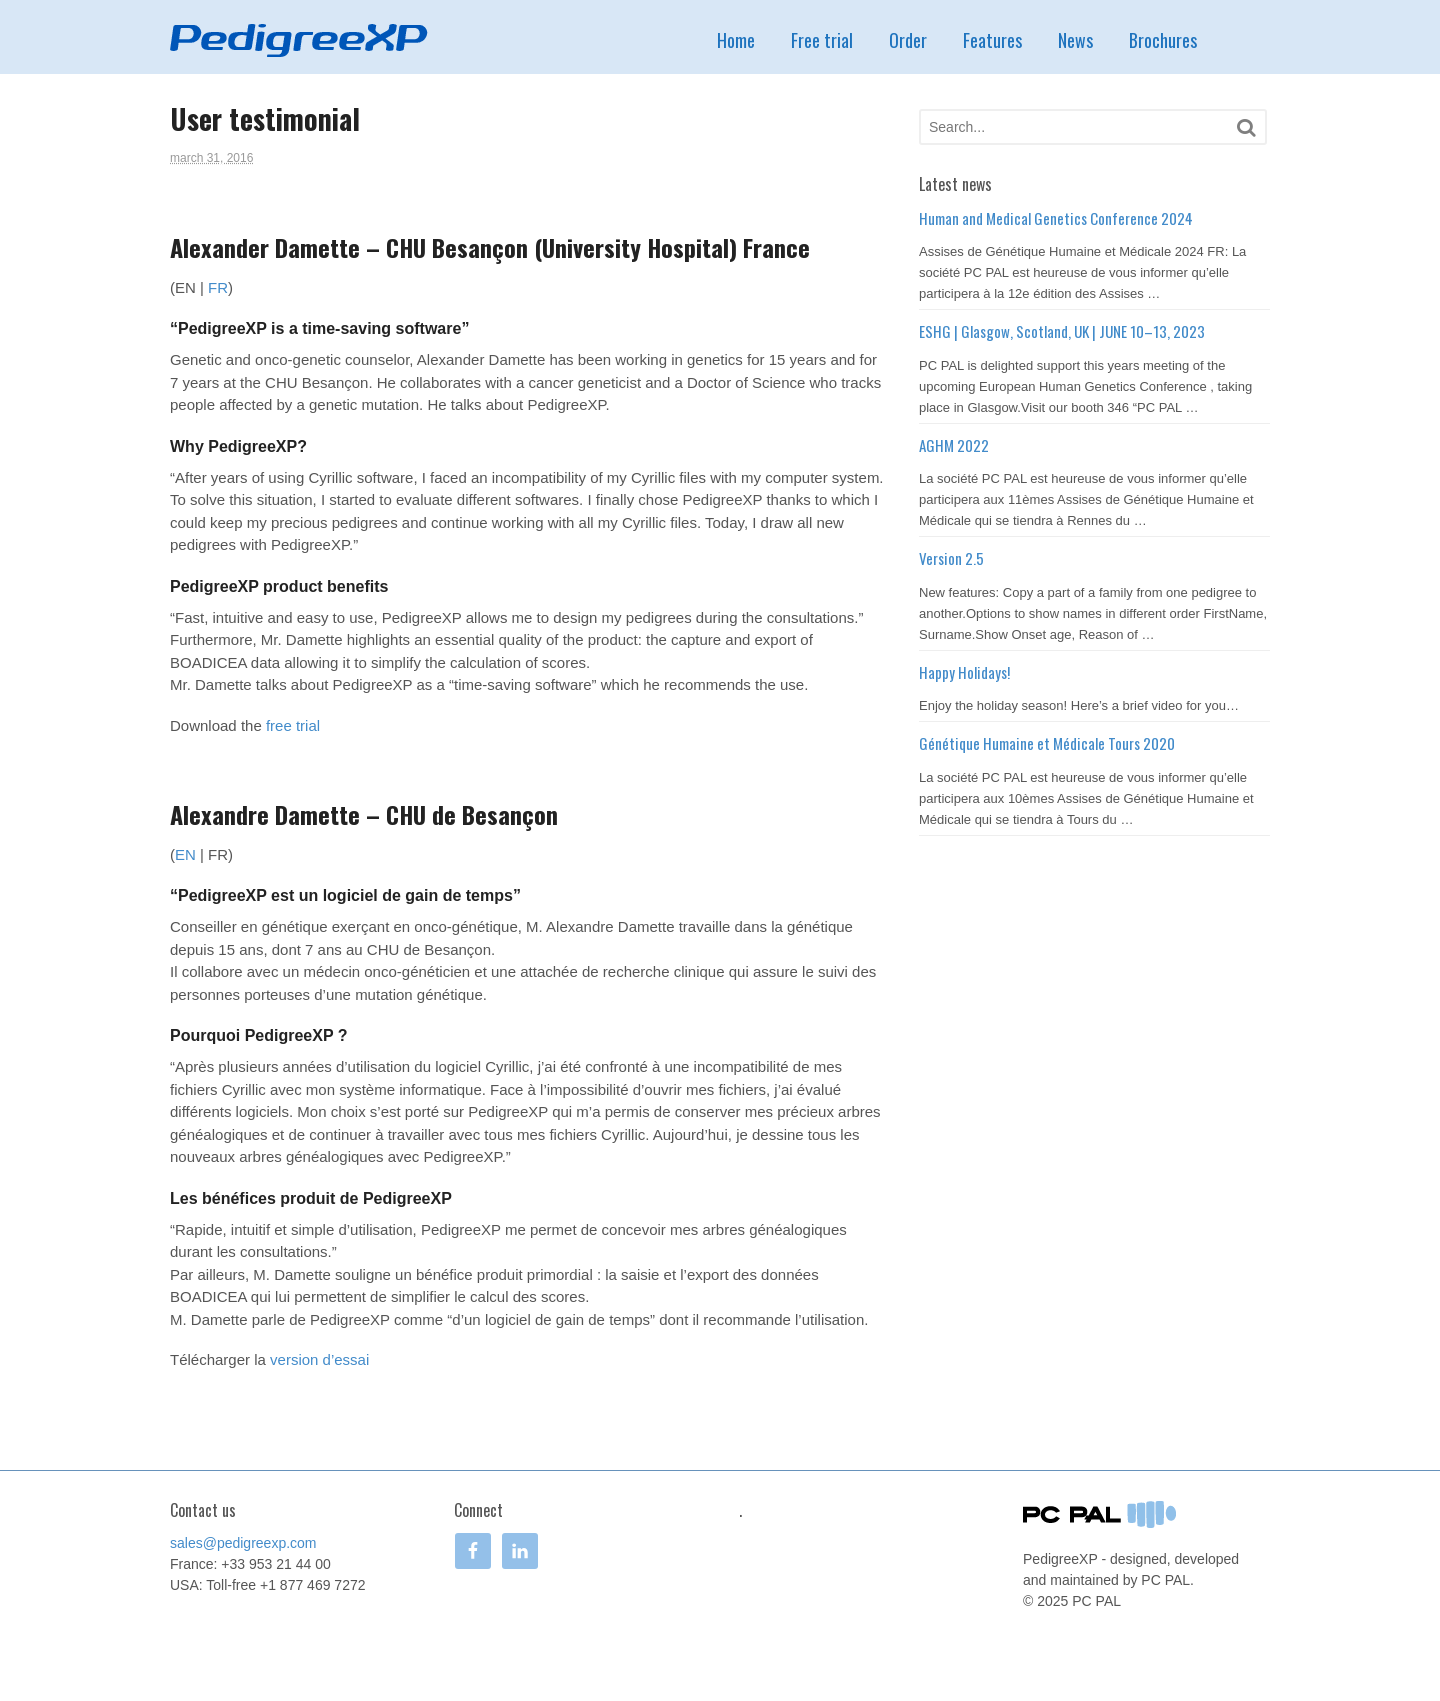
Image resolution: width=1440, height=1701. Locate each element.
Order (908, 40)
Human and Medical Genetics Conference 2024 (1056, 218)
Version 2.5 (951, 558)
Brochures (1163, 40)
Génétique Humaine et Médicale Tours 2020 (1047, 743)
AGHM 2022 (954, 445)
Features (992, 40)
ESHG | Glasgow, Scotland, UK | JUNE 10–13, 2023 (1062, 331)
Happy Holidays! (964, 672)
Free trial (822, 40)
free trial (293, 725)
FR (218, 287)
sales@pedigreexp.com (243, 1543)
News (1075, 40)
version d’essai (319, 1359)
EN (185, 854)
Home (736, 40)
